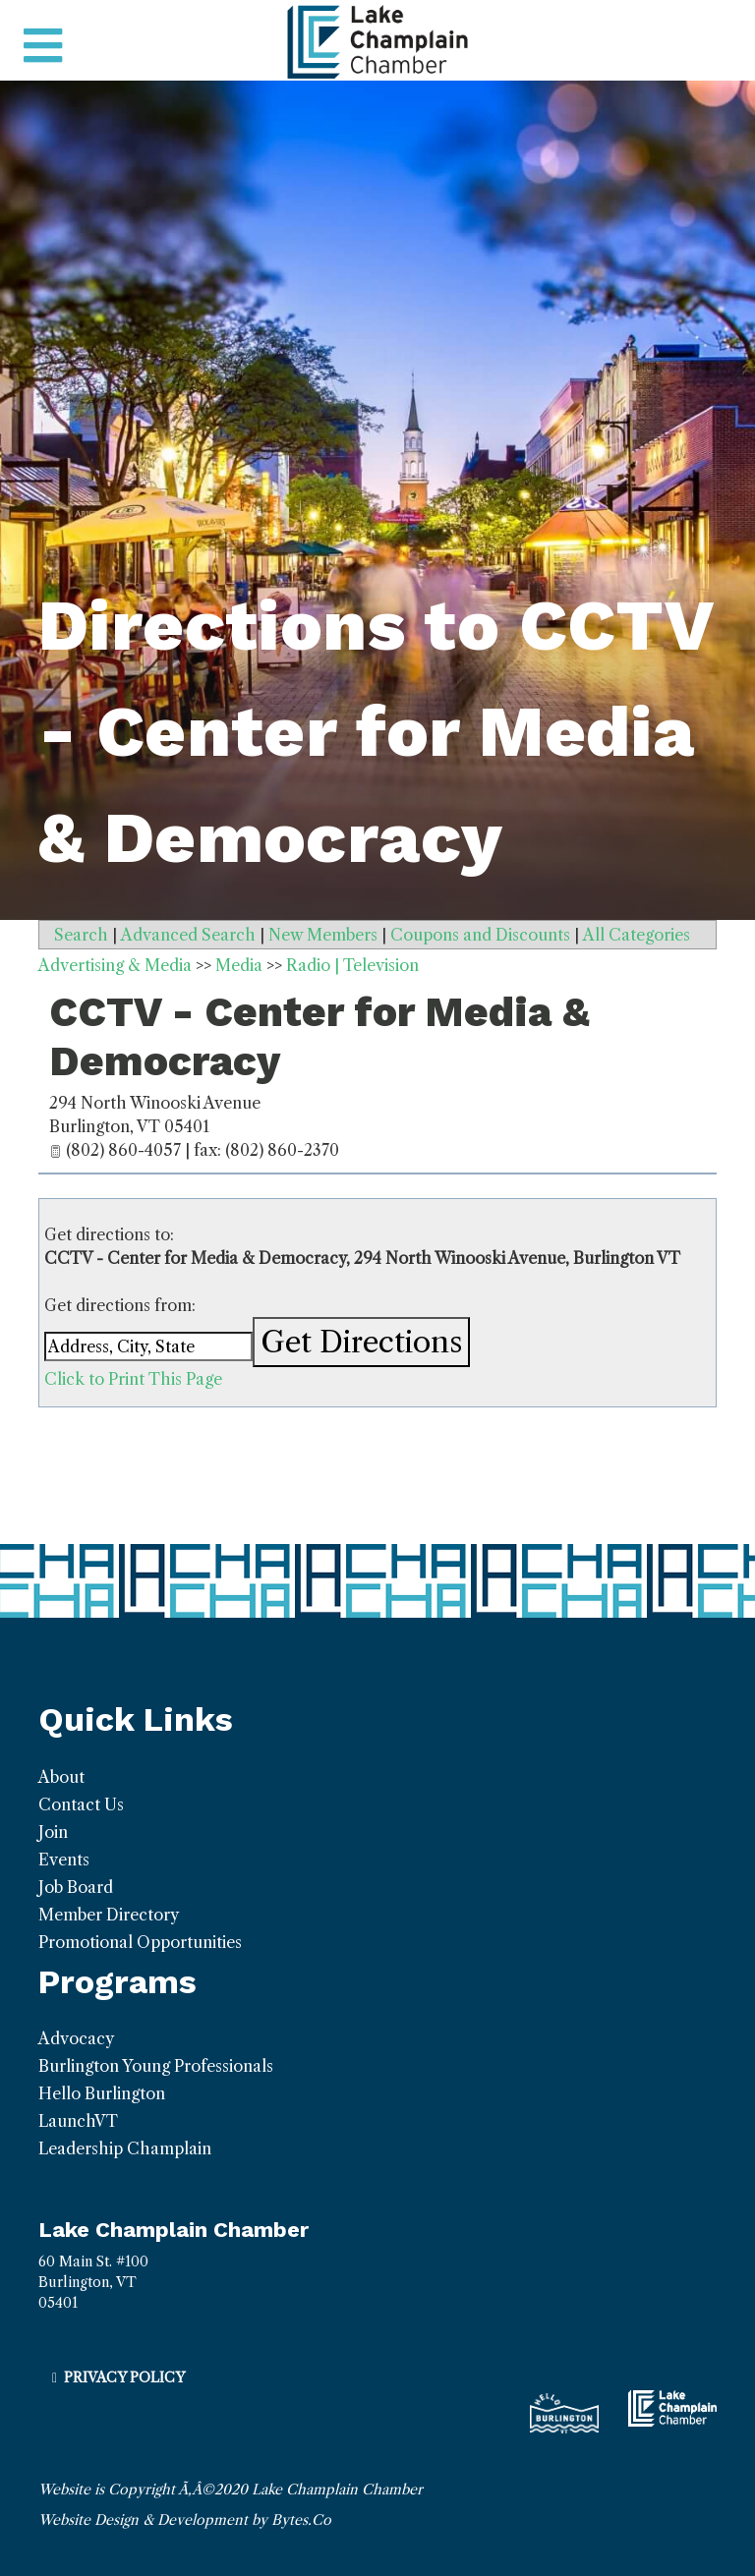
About (61, 1777)
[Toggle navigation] (43, 46)
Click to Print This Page (133, 1379)
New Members (323, 935)
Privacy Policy (124, 2377)
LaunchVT (78, 2121)
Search (81, 935)
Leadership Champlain (124, 2148)
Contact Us (81, 1804)
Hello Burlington (101, 2093)
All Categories (636, 935)
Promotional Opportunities (140, 1942)
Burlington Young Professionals (155, 2066)
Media (238, 965)
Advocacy (76, 2038)
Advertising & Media (115, 965)
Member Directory (108, 1914)
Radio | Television (352, 965)
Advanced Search (188, 935)
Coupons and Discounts (480, 935)
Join (53, 1832)
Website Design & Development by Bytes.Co (184, 2520)
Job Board (75, 1887)
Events (63, 1859)
